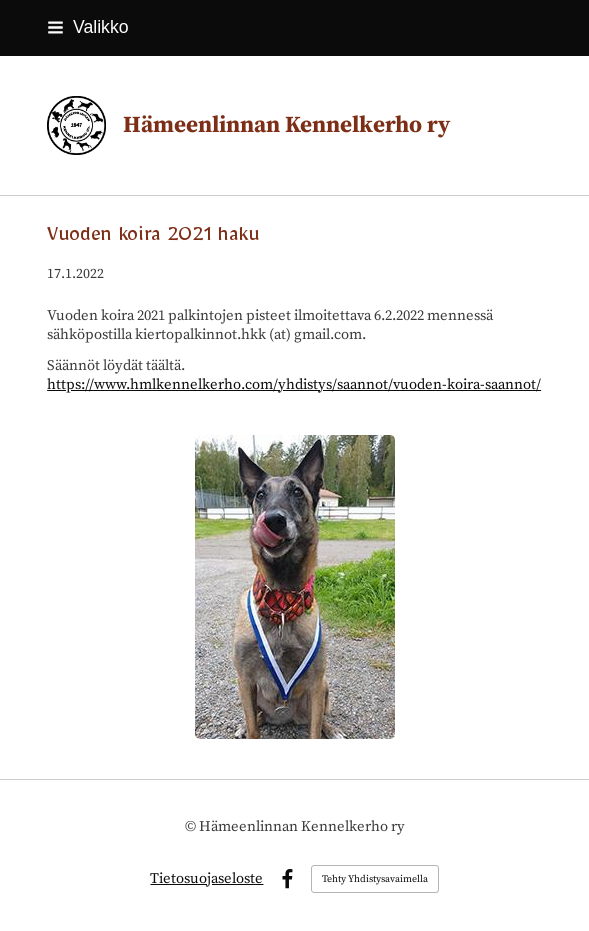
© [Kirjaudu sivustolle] (192, 826)
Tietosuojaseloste (206, 879)
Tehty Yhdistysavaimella (375, 879)
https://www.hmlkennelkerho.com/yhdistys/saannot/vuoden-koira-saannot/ (294, 384)
